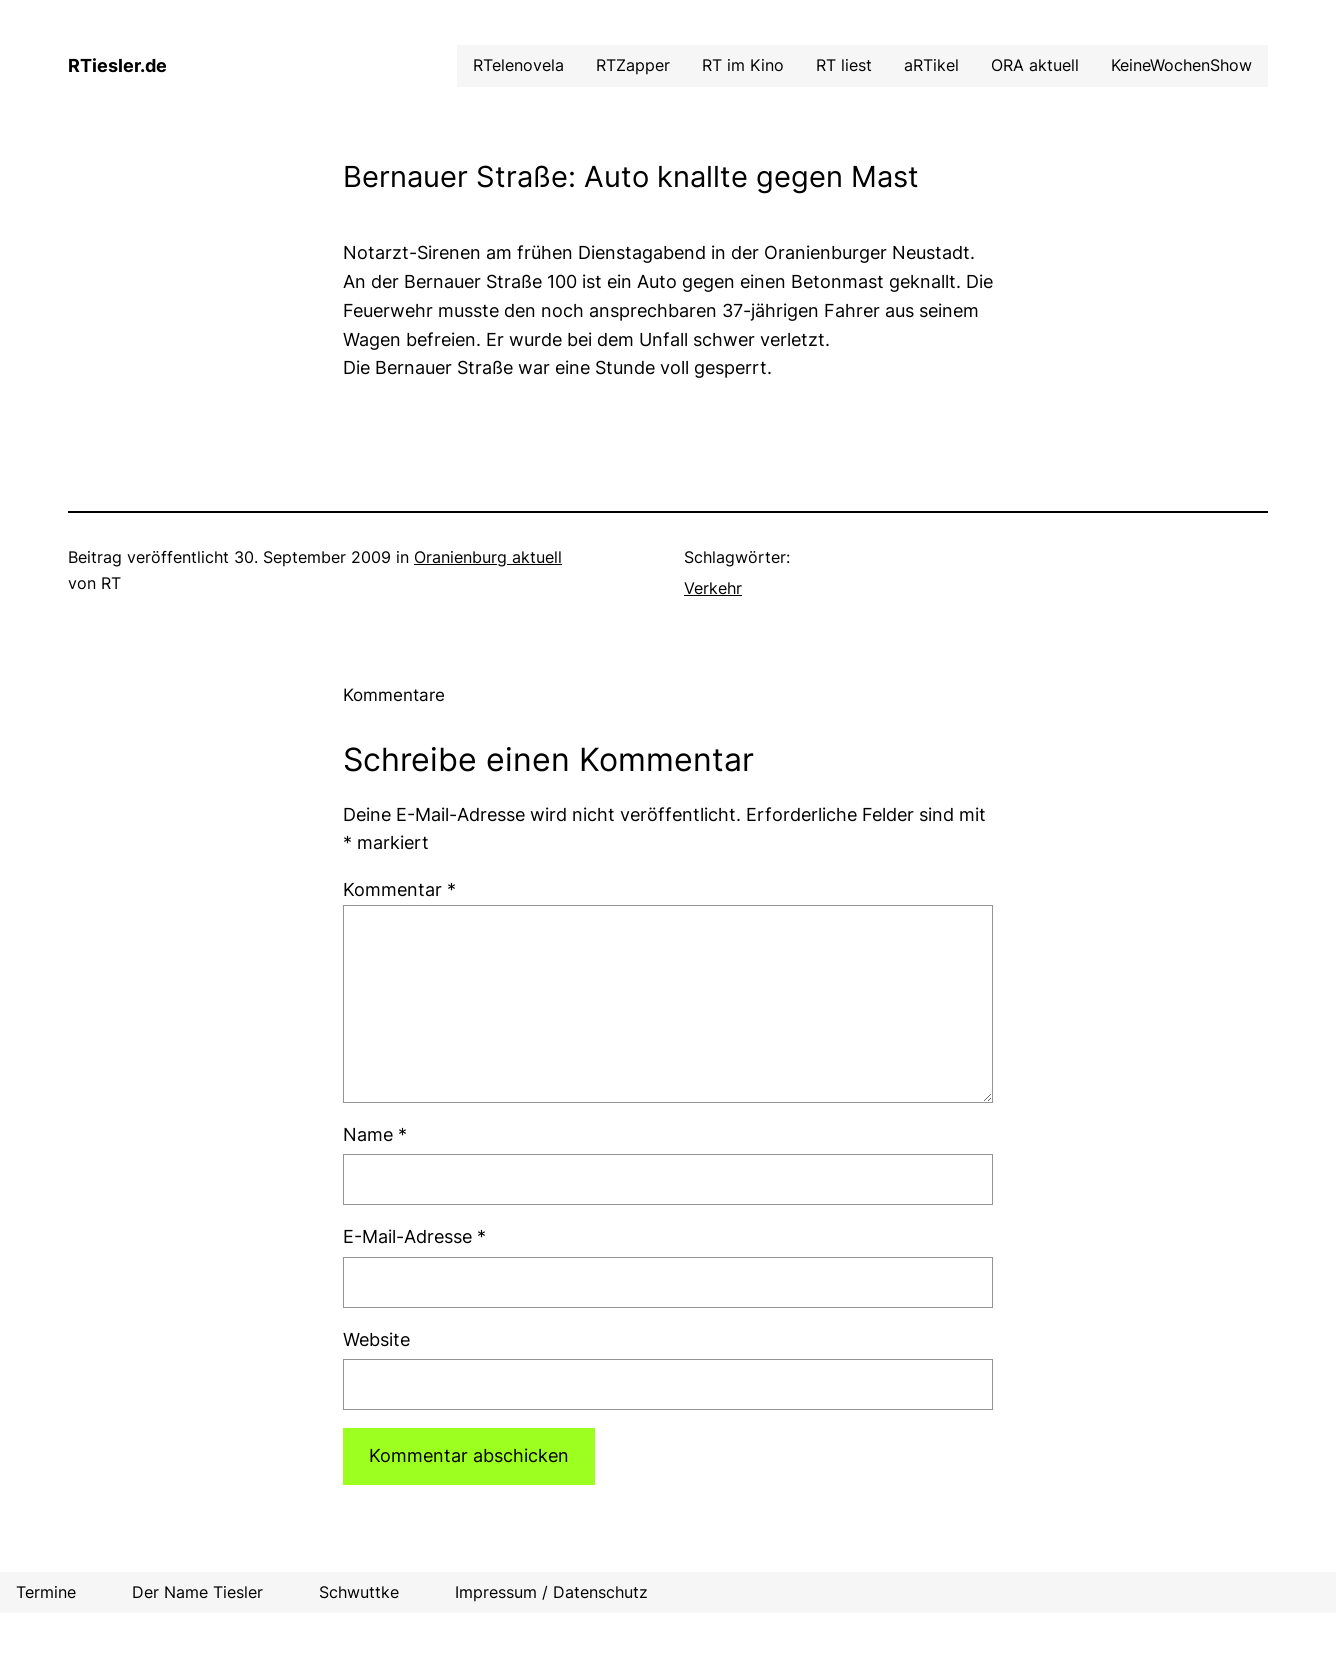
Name (375, 1134)
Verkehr (713, 588)
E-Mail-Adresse (414, 1236)
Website (376, 1339)
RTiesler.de (117, 65)
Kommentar (399, 889)
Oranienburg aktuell (488, 557)
